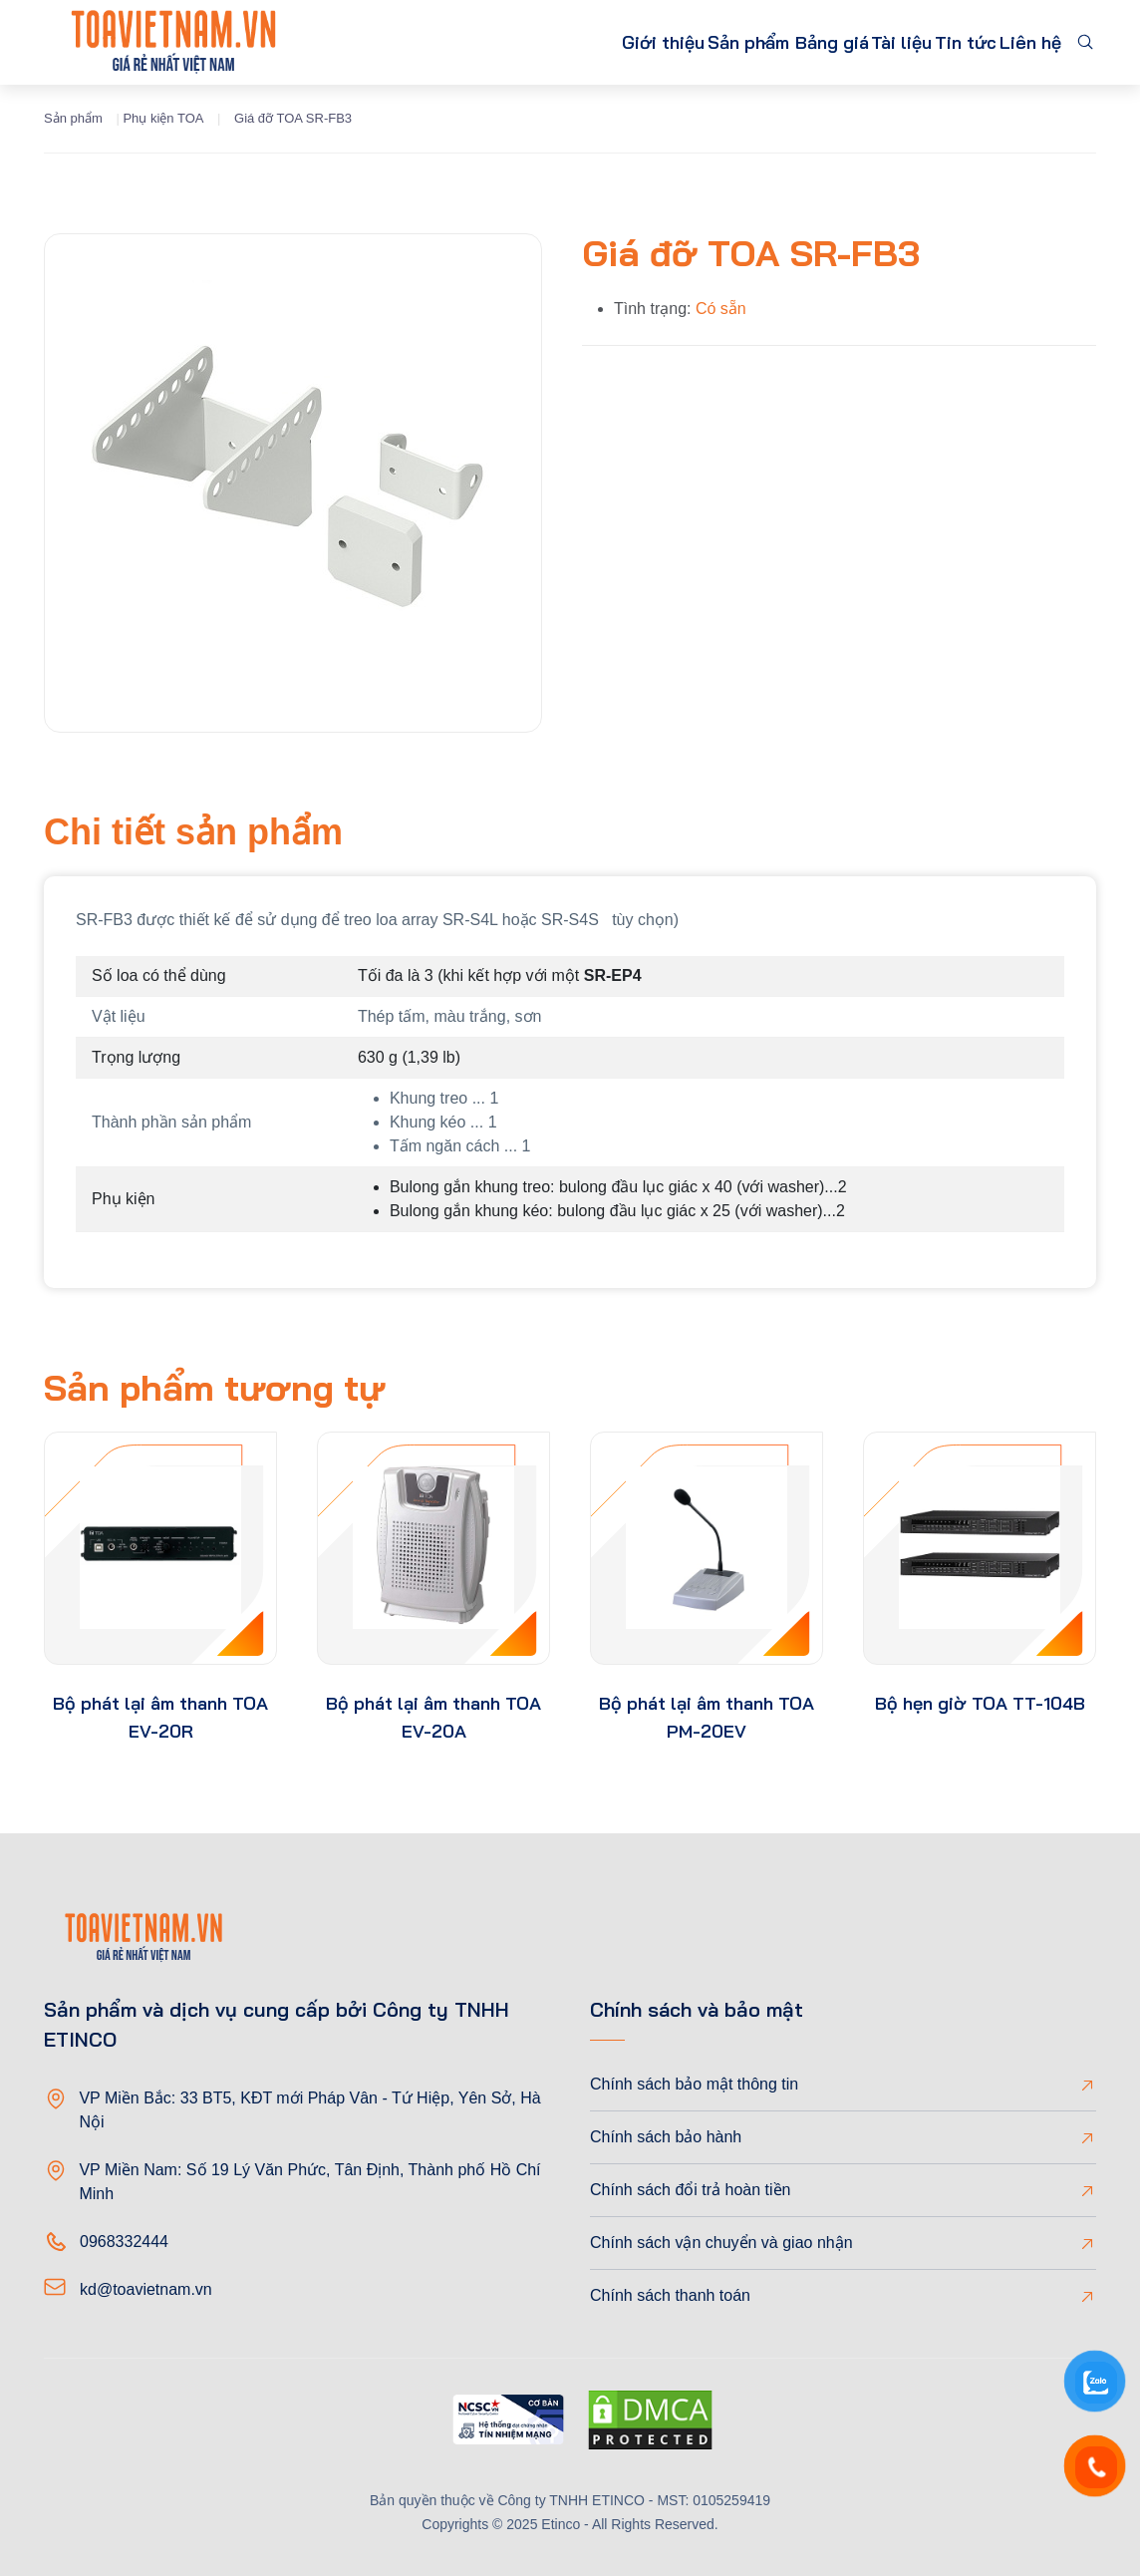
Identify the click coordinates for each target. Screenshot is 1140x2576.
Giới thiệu (531, 42)
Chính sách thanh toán (670, 2295)
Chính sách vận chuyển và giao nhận (721, 2242)
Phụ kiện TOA (163, 118)
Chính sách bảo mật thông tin (694, 2084)
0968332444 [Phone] (124, 2241)
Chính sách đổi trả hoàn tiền (690, 2189)
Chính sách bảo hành (665, 2136)
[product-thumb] (160, 1548)
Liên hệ (1021, 42)
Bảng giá (765, 42)
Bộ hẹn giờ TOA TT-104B (980, 1703)
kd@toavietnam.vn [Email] (146, 2289)
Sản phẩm (639, 42)
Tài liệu (854, 42)
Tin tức (937, 42)
